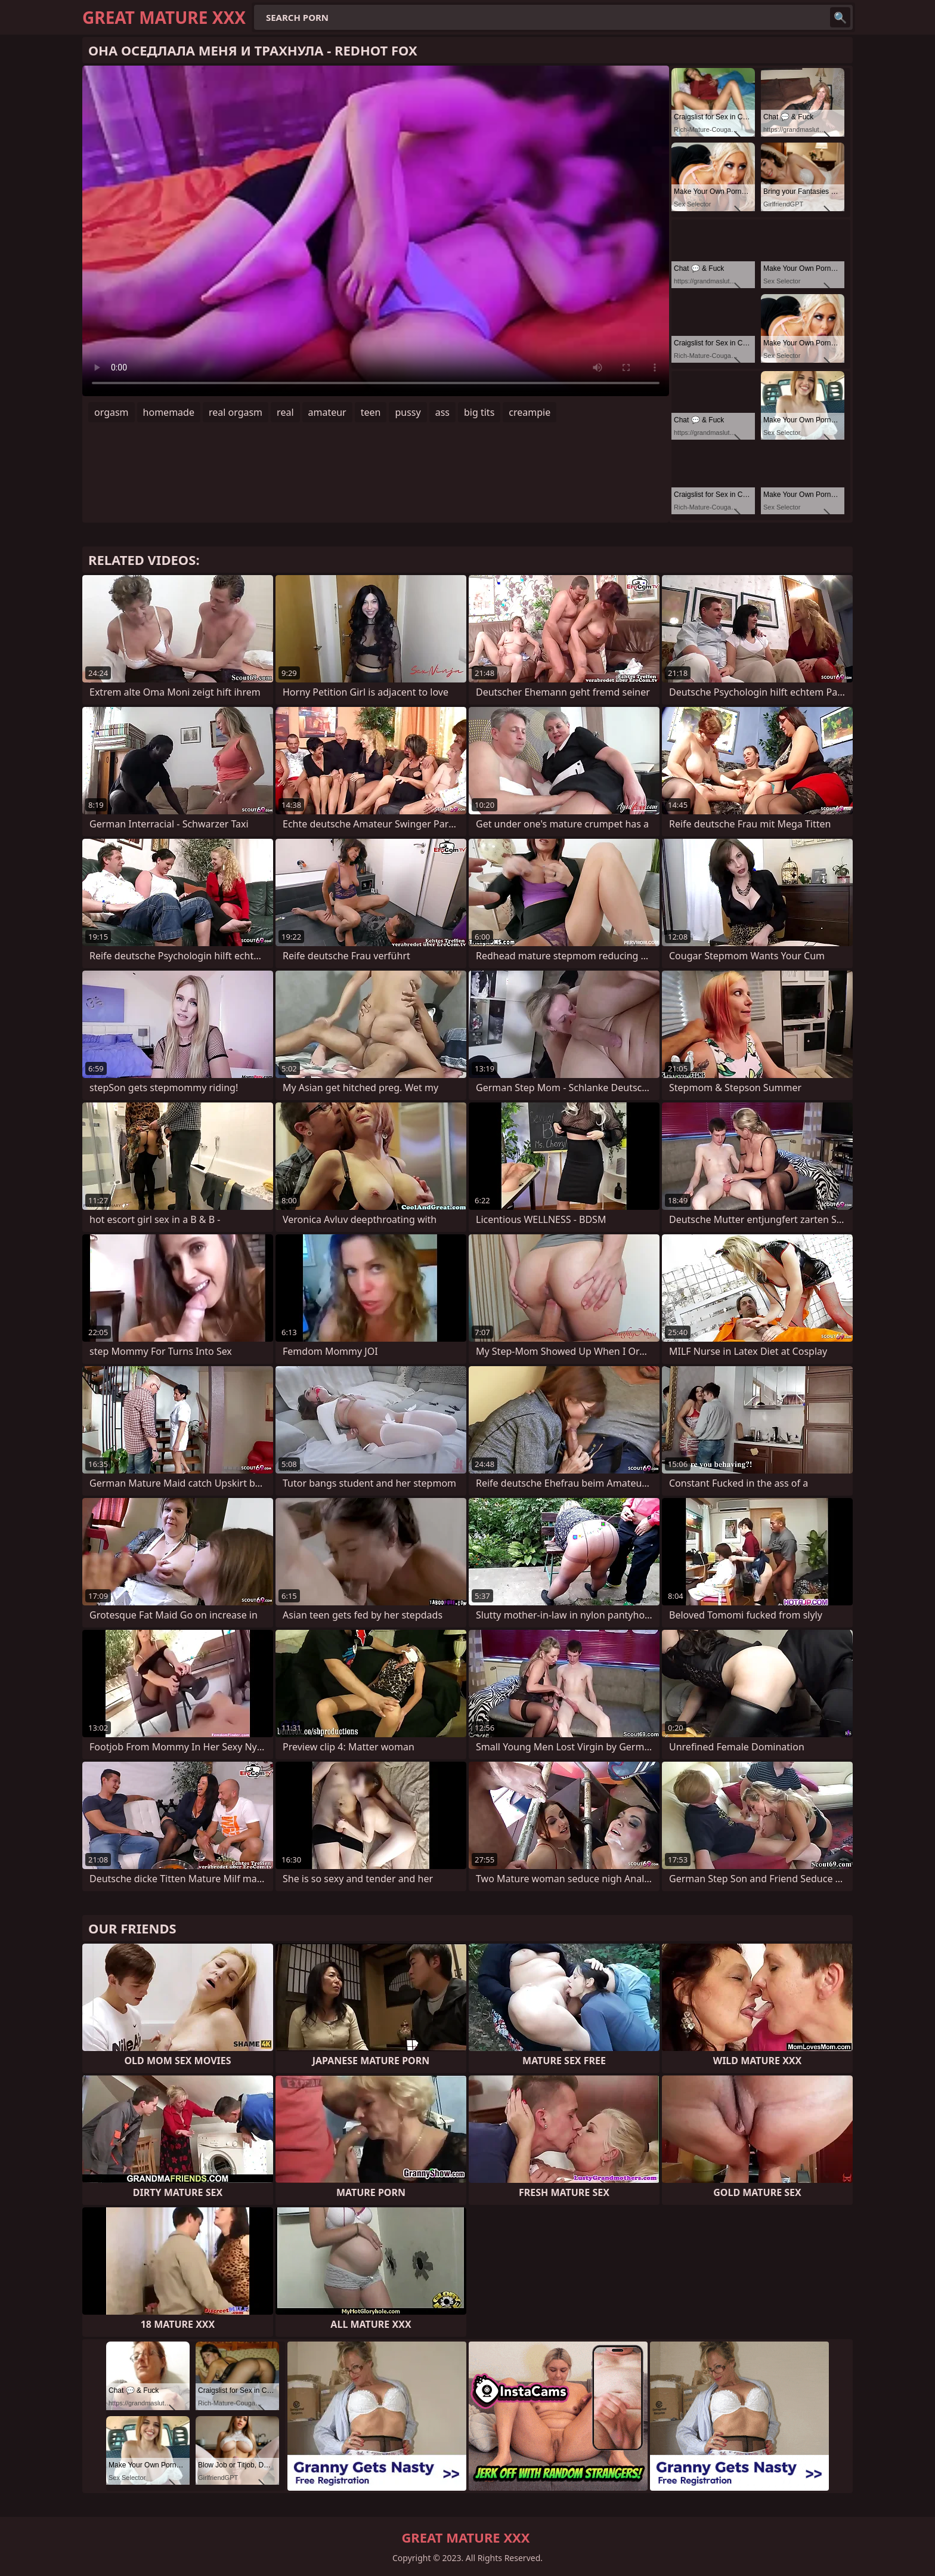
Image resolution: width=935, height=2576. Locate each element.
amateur (327, 412)
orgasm (111, 412)
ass (442, 412)
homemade (168, 412)
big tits (479, 412)
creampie (529, 412)
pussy (407, 412)
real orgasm (235, 412)
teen (371, 412)
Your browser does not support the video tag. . (375, 231)
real (285, 412)
